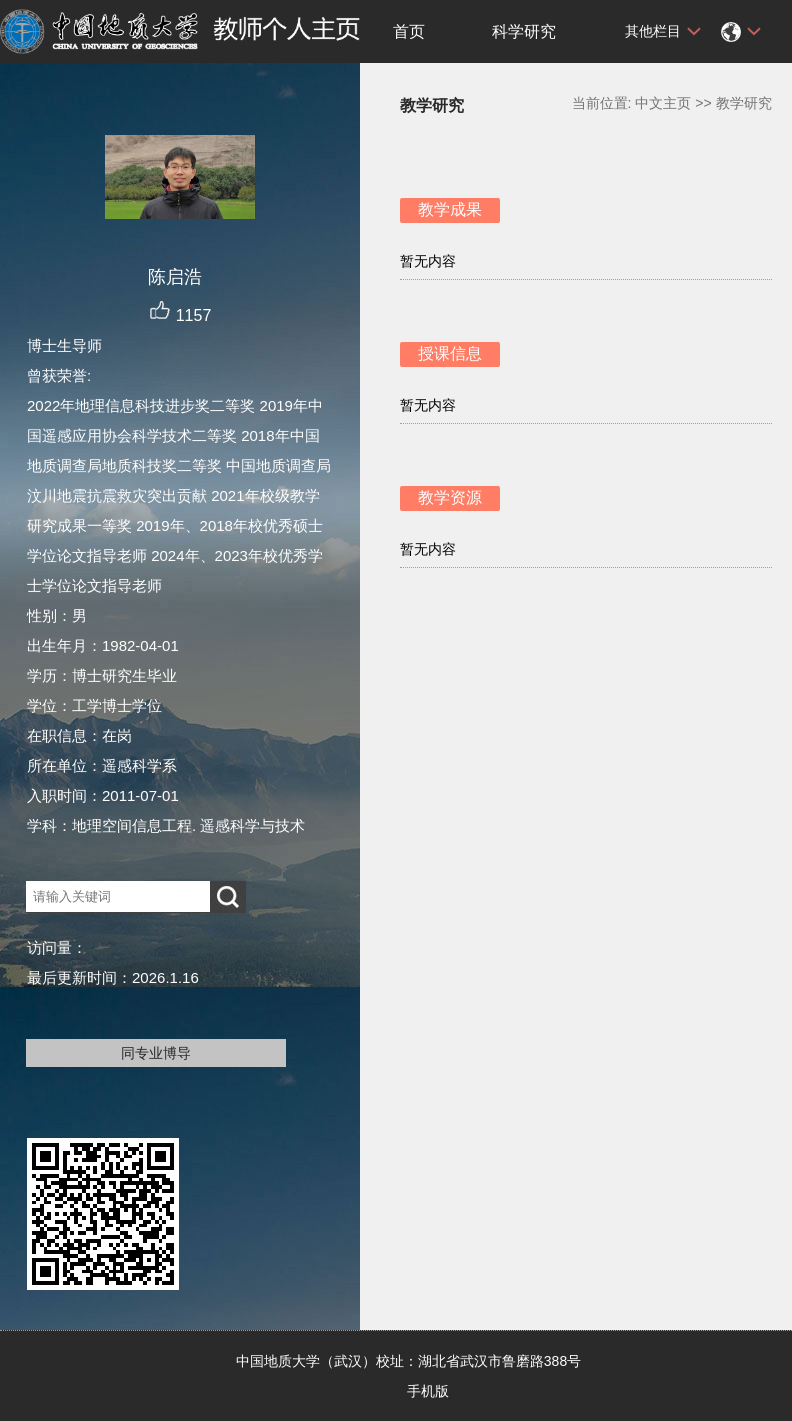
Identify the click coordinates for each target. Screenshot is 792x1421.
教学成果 (450, 209)
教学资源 (450, 497)
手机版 (428, 1391)
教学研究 (744, 103)
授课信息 (450, 353)
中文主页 (663, 103)
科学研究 (524, 31)
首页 (409, 31)
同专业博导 (156, 1053)
